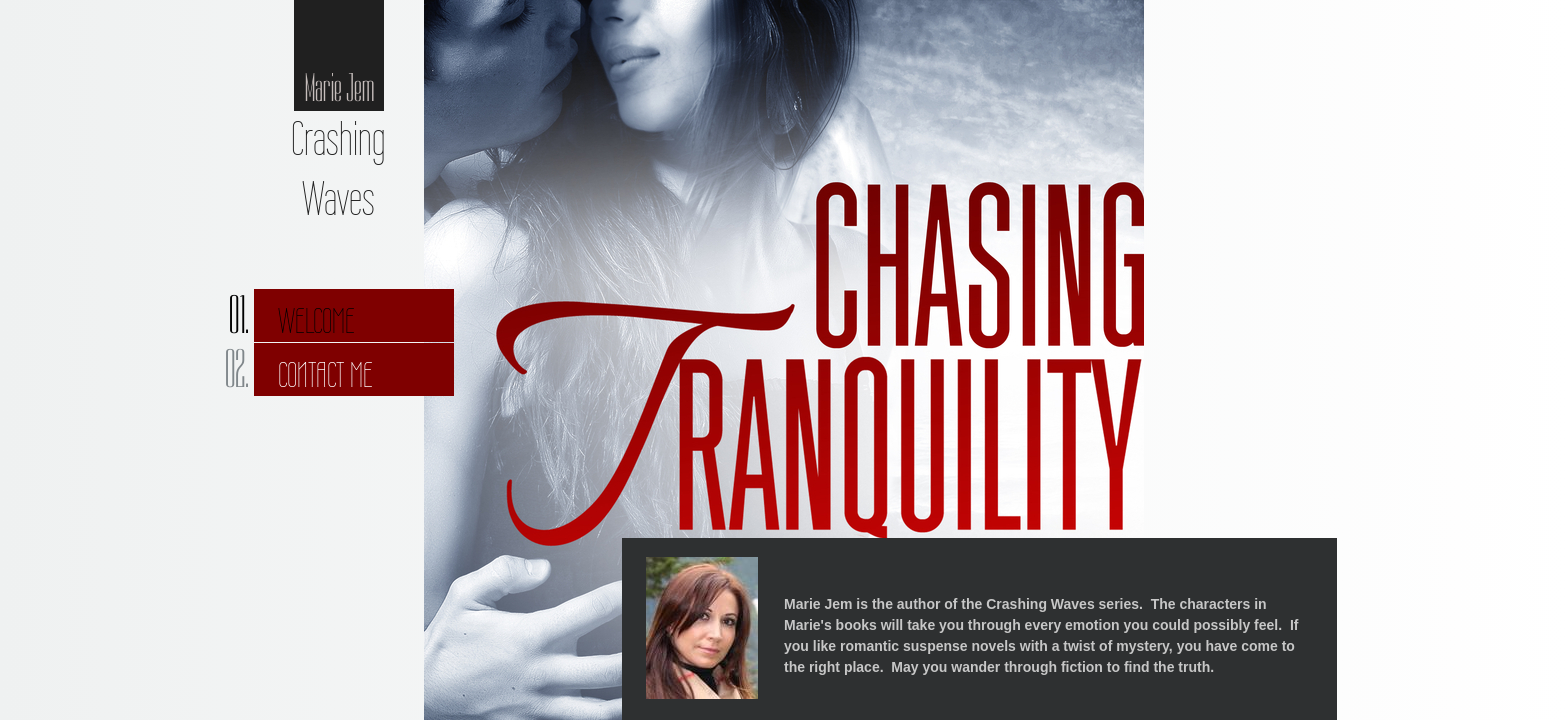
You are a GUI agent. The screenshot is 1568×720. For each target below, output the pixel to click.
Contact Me (325, 375)
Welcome (316, 321)
